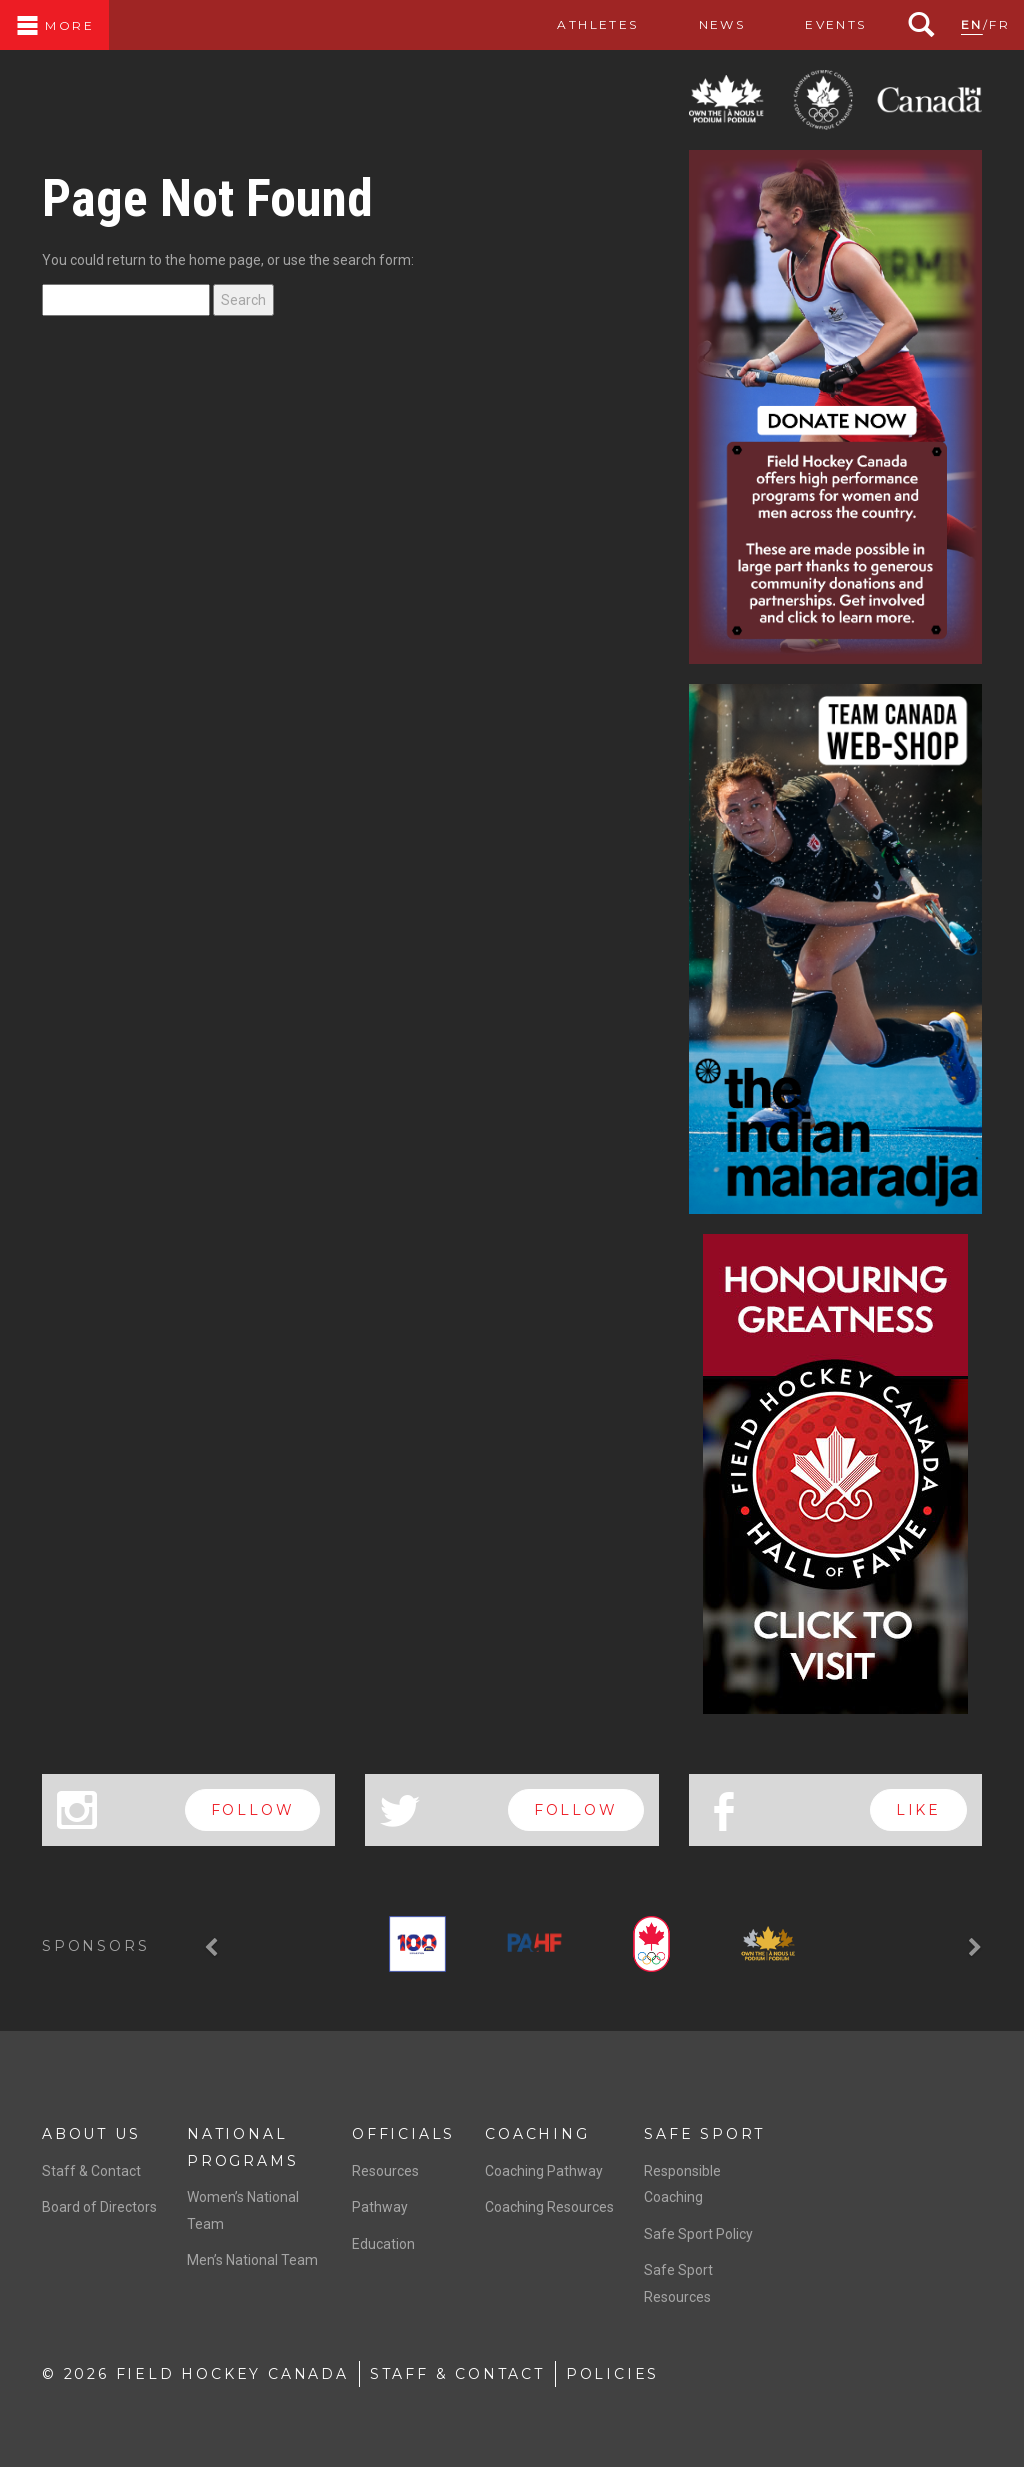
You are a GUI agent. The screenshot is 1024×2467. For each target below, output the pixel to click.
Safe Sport (704, 2134)
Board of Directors (99, 2207)
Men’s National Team (252, 2260)
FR (999, 24)
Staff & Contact (91, 2171)
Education (383, 2244)
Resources (385, 2171)
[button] (214, 1948)
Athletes (597, 24)
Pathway (380, 2207)
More (54, 25)
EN (972, 24)
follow (253, 1810)
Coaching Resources (549, 2207)
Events (835, 24)
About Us (91, 2134)
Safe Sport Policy (698, 2234)
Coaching (537, 2134)
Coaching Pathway (544, 2171)
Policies (612, 2374)
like (918, 1810)
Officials (403, 2134)
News (722, 24)
